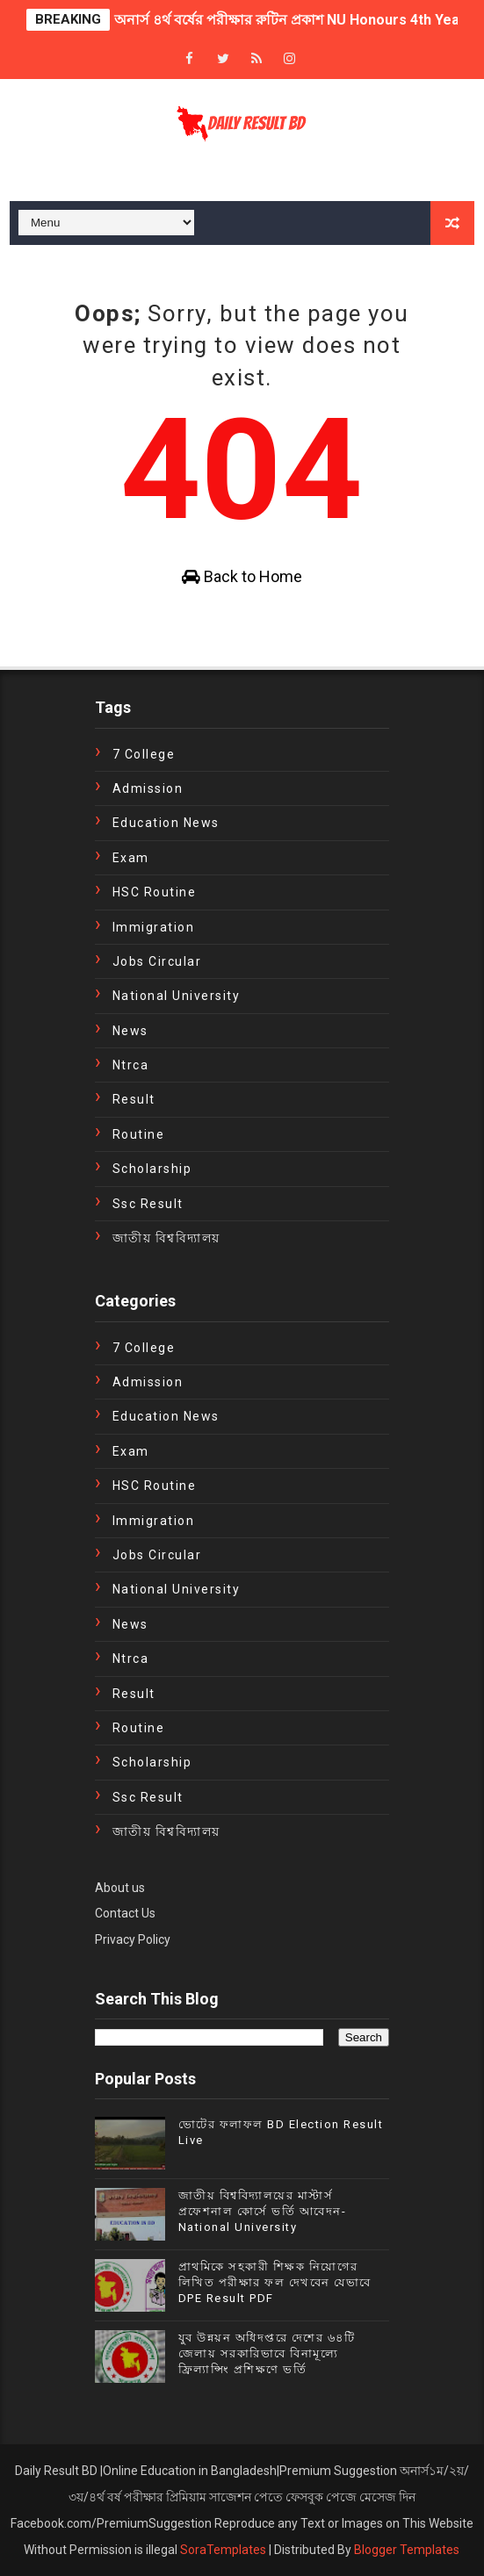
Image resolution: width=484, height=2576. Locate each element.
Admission (148, 788)
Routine (138, 1134)
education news (166, 823)
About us (120, 1888)
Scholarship (152, 1169)
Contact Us (125, 1913)
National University (176, 996)
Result (133, 1099)
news (130, 1031)
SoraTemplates (223, 2550)
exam (130, 858)
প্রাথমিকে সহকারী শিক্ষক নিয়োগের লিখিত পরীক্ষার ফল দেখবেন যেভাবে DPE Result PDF (275, 2282)
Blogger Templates (406, 2550)
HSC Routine (154, 892)
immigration (153, 927)
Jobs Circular (157, 961)
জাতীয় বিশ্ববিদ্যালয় (166, 1238)
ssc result (148, 1204)
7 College (144, 754)
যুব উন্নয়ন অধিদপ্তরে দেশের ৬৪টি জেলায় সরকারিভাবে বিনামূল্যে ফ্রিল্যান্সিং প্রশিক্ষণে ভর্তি (267, 2353)
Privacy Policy (132, 1939)
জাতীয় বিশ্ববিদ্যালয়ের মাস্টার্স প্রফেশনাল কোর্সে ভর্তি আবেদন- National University (262, 2211)
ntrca (130, 1065)
